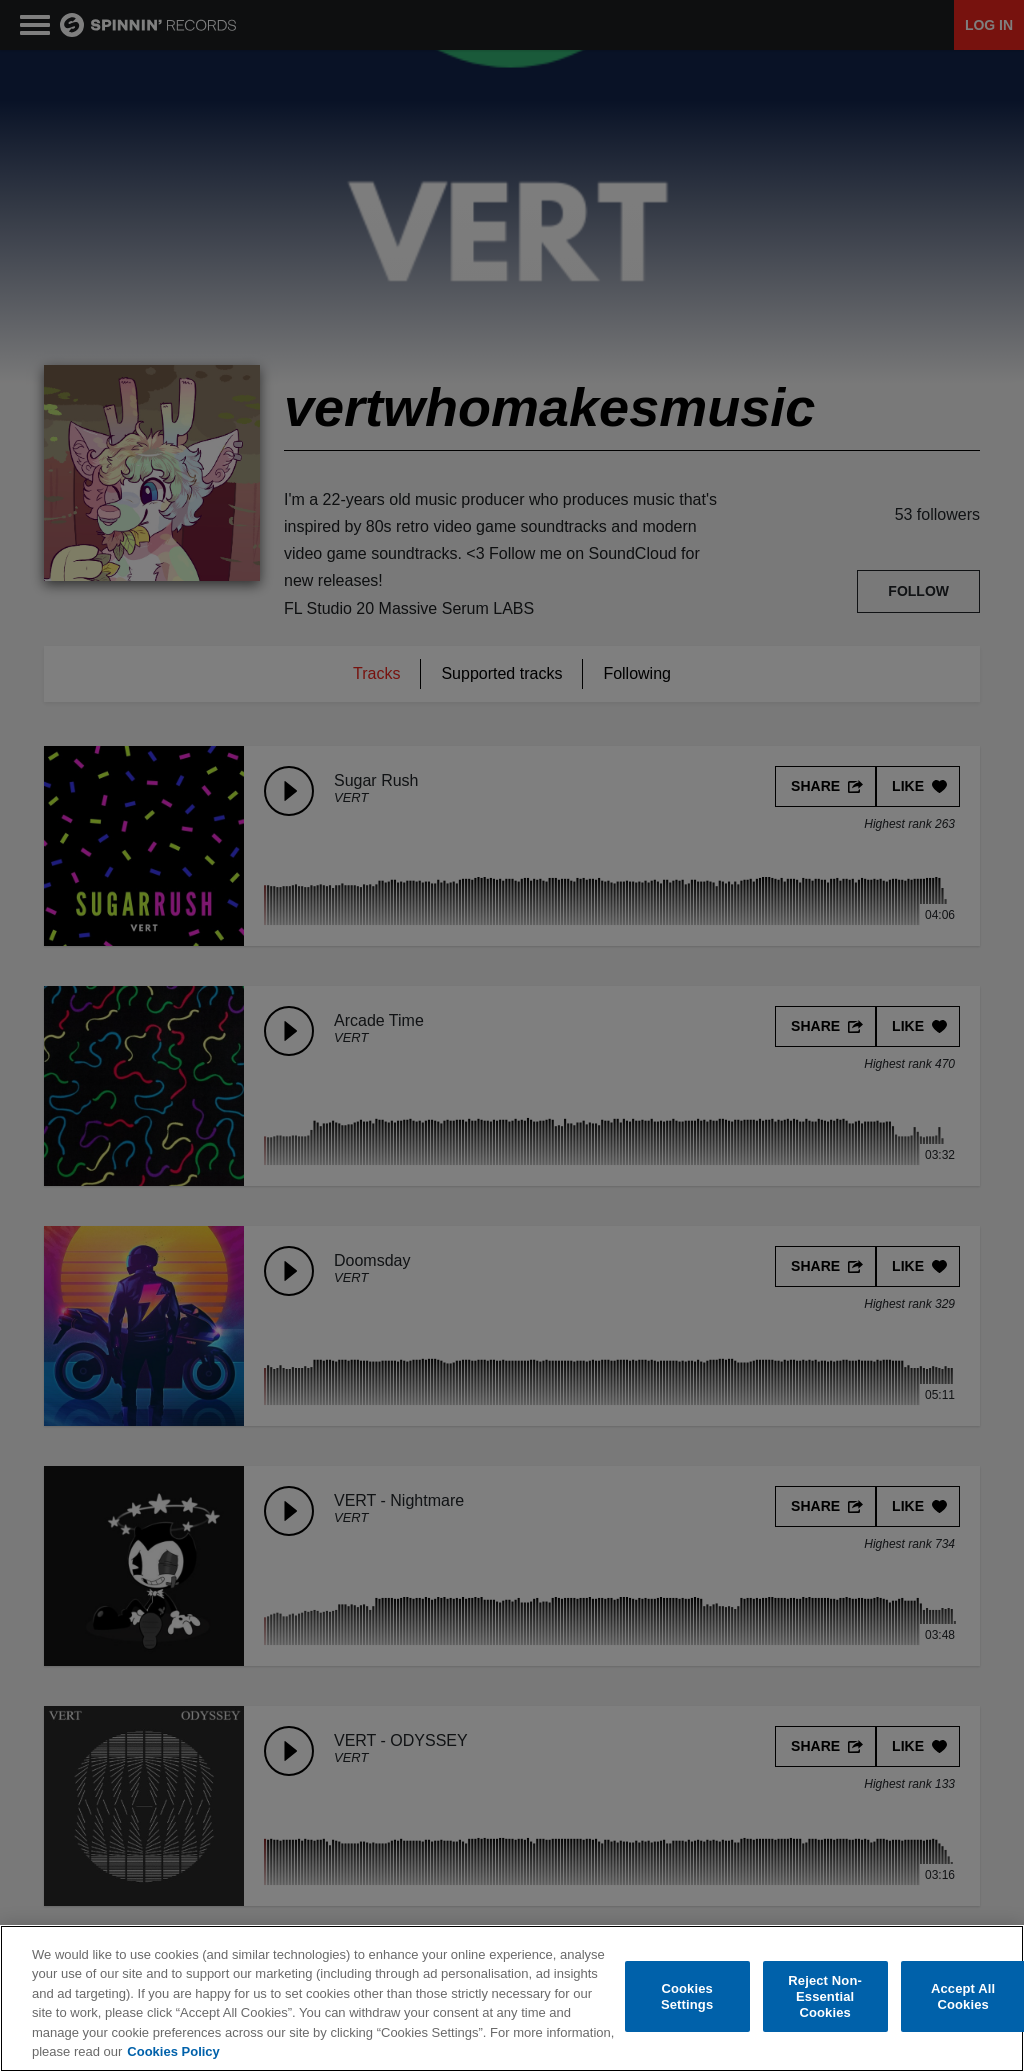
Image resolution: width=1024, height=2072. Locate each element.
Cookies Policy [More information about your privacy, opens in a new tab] (173, 2051)
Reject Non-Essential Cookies (825, 1997)
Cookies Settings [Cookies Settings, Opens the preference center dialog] (687, 1996)
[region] (512, 1998)
